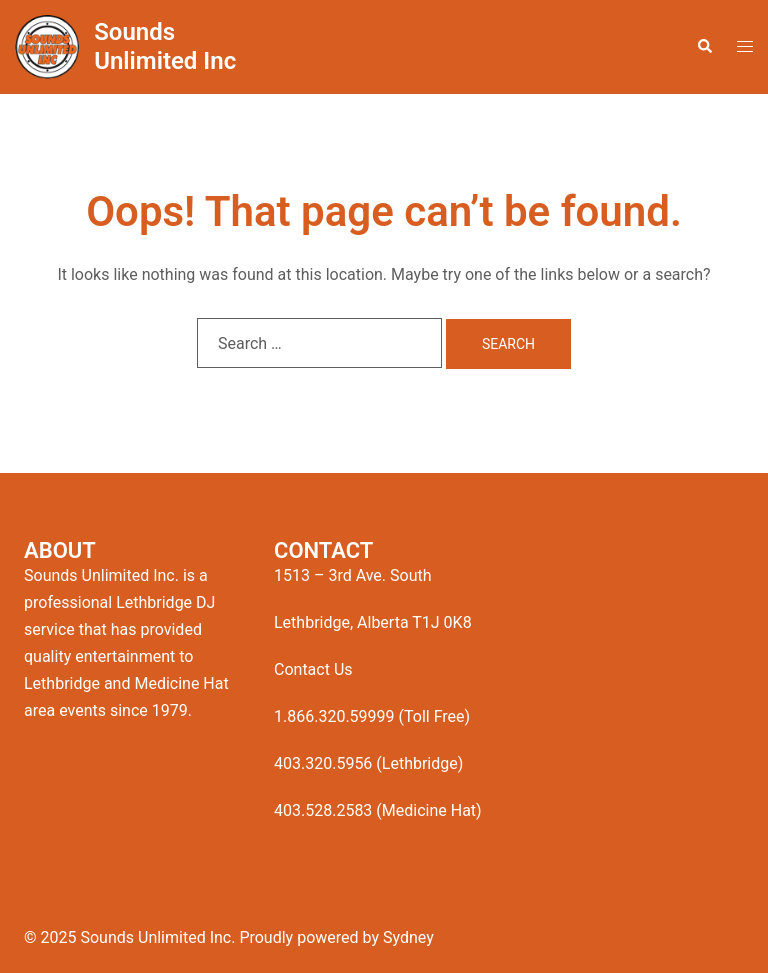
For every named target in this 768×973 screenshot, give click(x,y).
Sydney (408, 937)
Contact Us (313, 669)
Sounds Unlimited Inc (165, 46)
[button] (704, 47)
